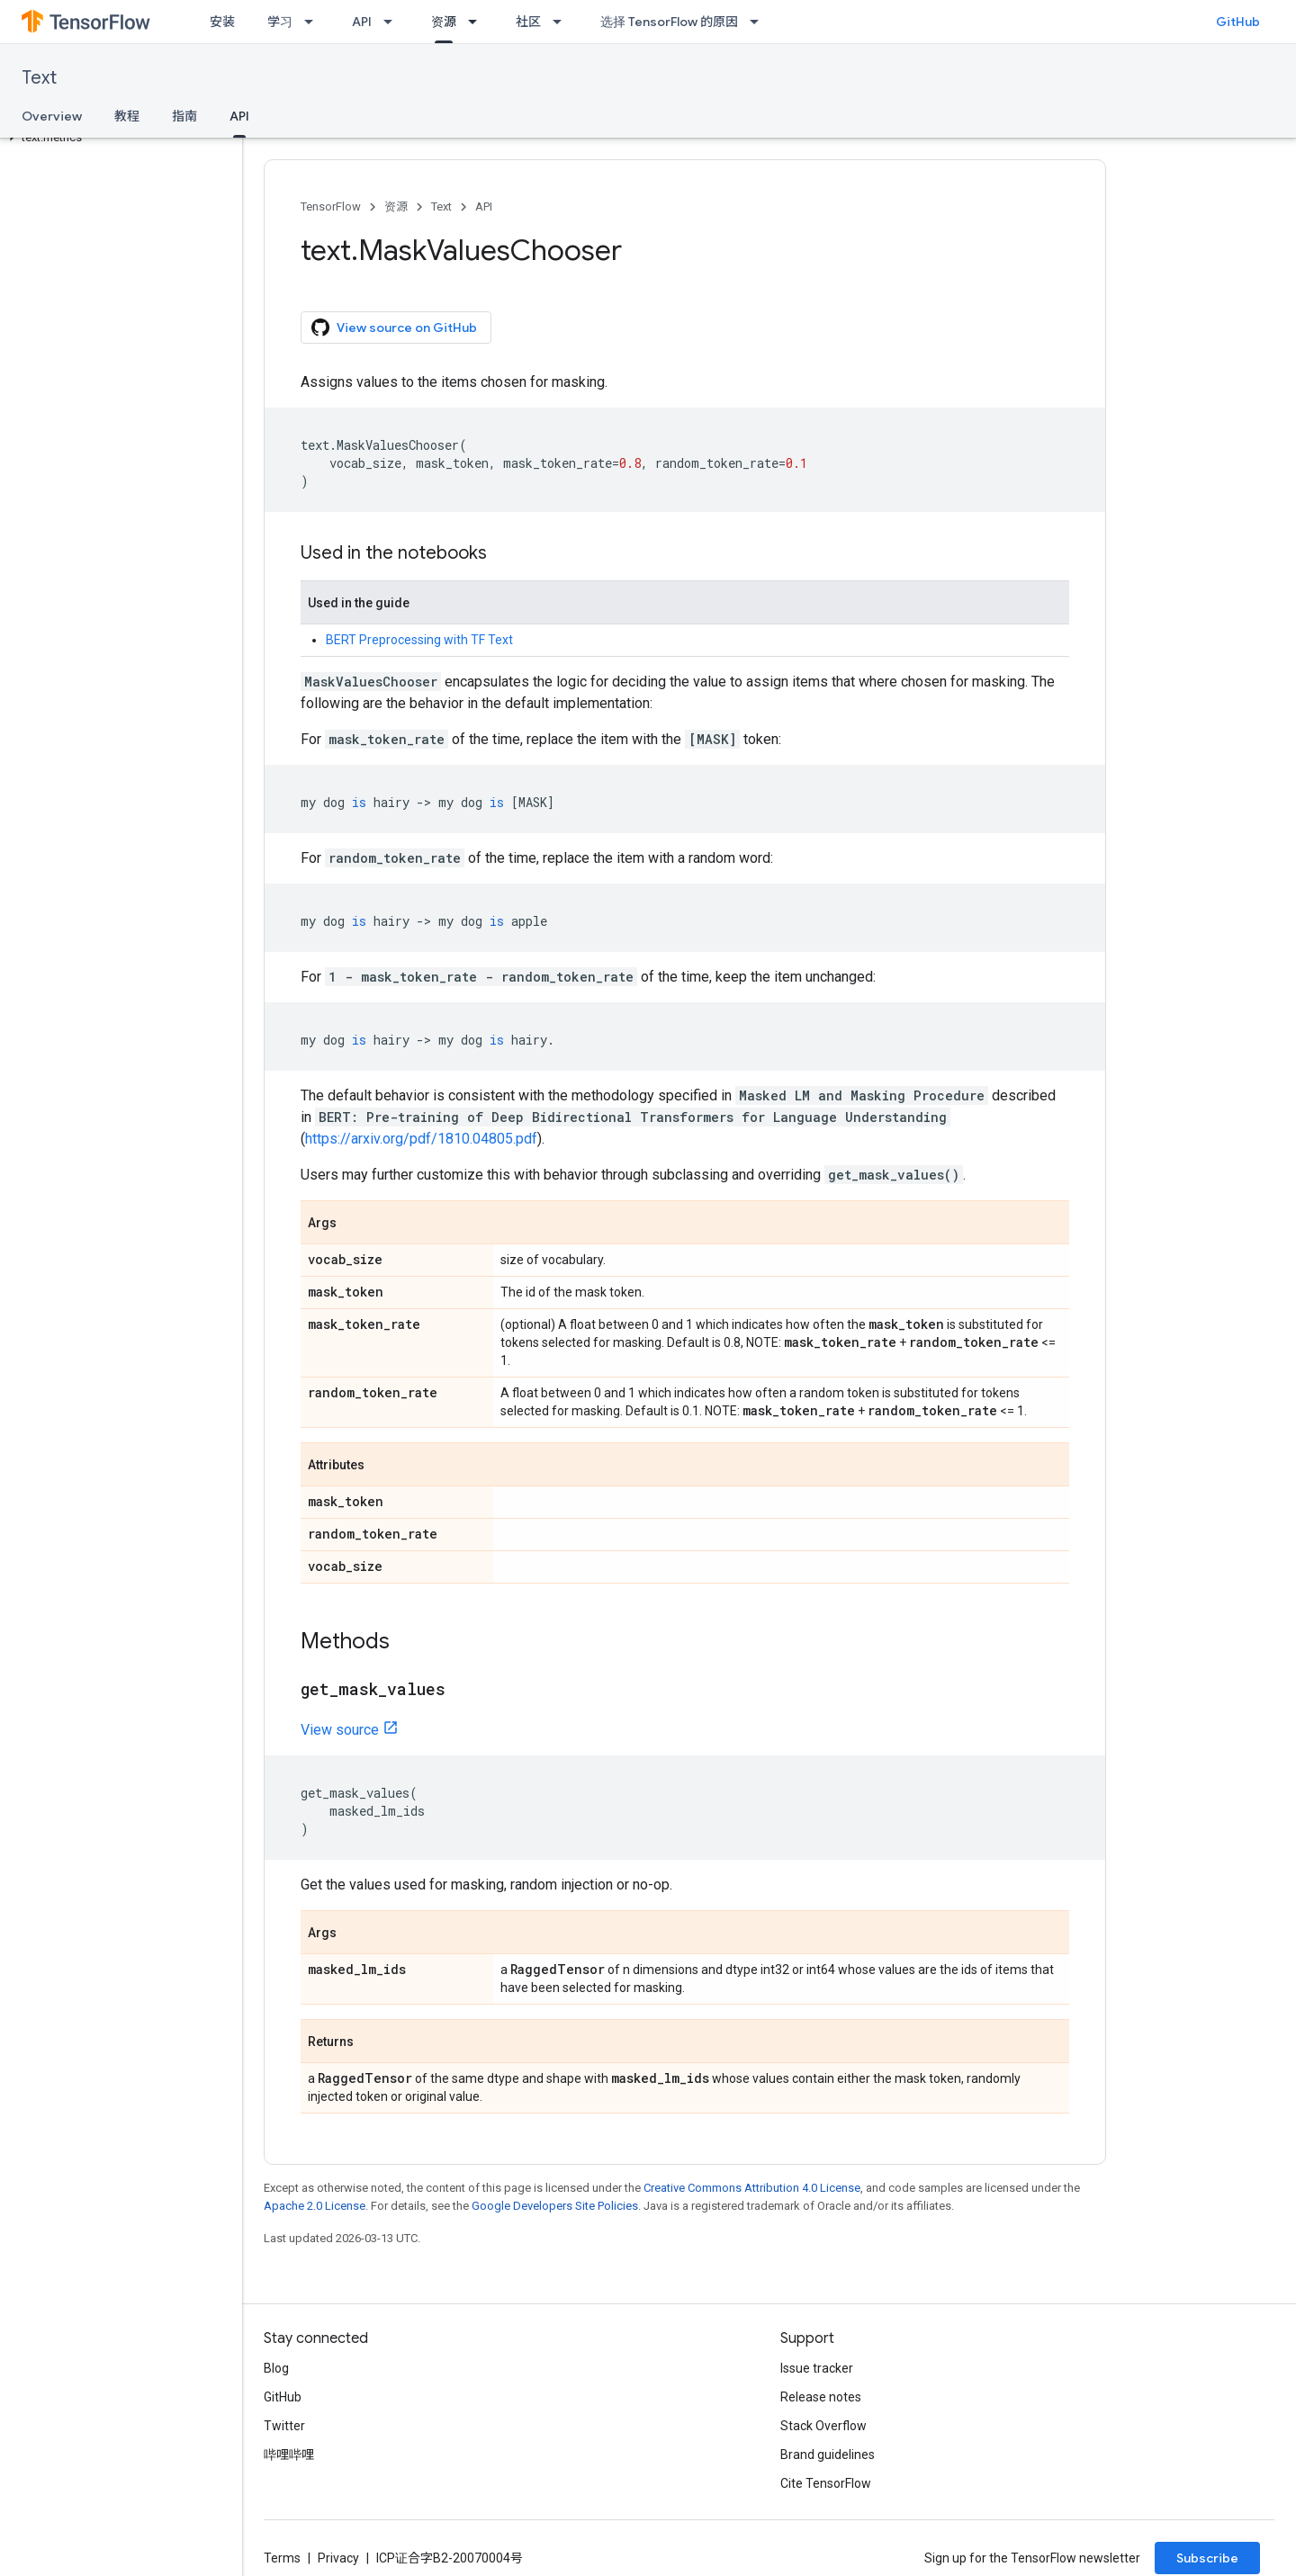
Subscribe (1207, 2558)
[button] (117, 137)
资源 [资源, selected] (443, 21)
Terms (282, 2558)
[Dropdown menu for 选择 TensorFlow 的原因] (759, 21)
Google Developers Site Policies (555, 2205)
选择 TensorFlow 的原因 (669, 21)
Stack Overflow (823, 2426)
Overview (52, 116)
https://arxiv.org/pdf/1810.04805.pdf (421, 1138)
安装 (222, 21)
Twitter (284, 2426)
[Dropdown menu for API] (393, 21)
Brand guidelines (827, 2454)
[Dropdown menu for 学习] (314, 21)
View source (340, 1729)
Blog (276, 2368)
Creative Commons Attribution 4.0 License (752, 2188)
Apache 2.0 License (314, 2205)
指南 (184, 116)
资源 (396, 206)
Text (39, 78)
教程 (127, 116)
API (362, 21)
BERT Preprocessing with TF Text (419, 640)
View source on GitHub (394, 328)
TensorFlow (331, 206)
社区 (528, 21)
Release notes (820, 2397)
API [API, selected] (239, 116)
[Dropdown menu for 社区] (562, 21)
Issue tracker (816, 2368)
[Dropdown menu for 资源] (478, 21)
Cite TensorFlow (825, 2483)
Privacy (338, 2558)
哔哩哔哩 (289, 2454)
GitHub (1238, 21)
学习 (279, 21)
